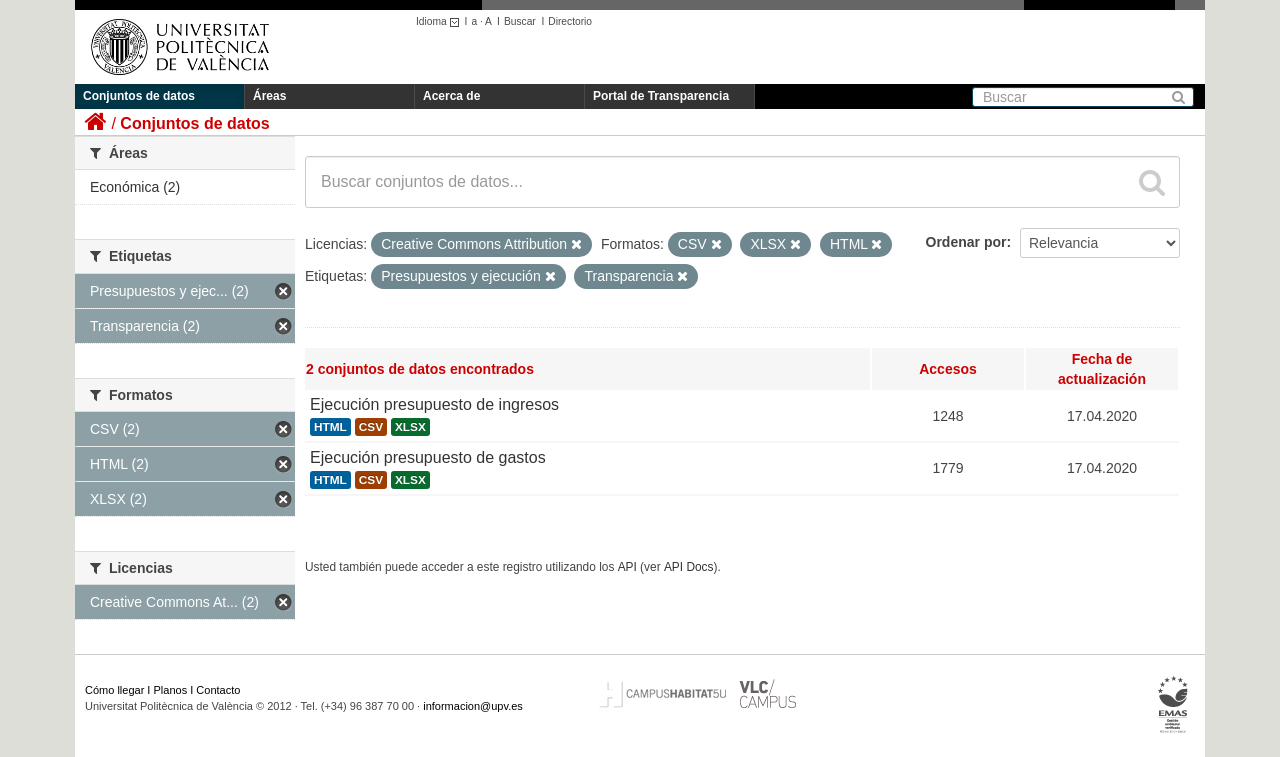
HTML (330, 427)
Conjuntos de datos (139, 96)
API (627, 567)
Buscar (520, 21)
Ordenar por (966, 242)
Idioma (440, 21)
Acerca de (451, 96)
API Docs (689, 567)
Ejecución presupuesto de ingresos (434, 404)
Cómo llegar (114, 690)
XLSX (410, 427)
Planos (171, 690)
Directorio (570, 21)
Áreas (269, 96)
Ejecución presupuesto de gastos (428, 457)
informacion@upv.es (473, 706)
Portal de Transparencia (661, 96)
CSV (371, 427)
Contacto (218, 690)
